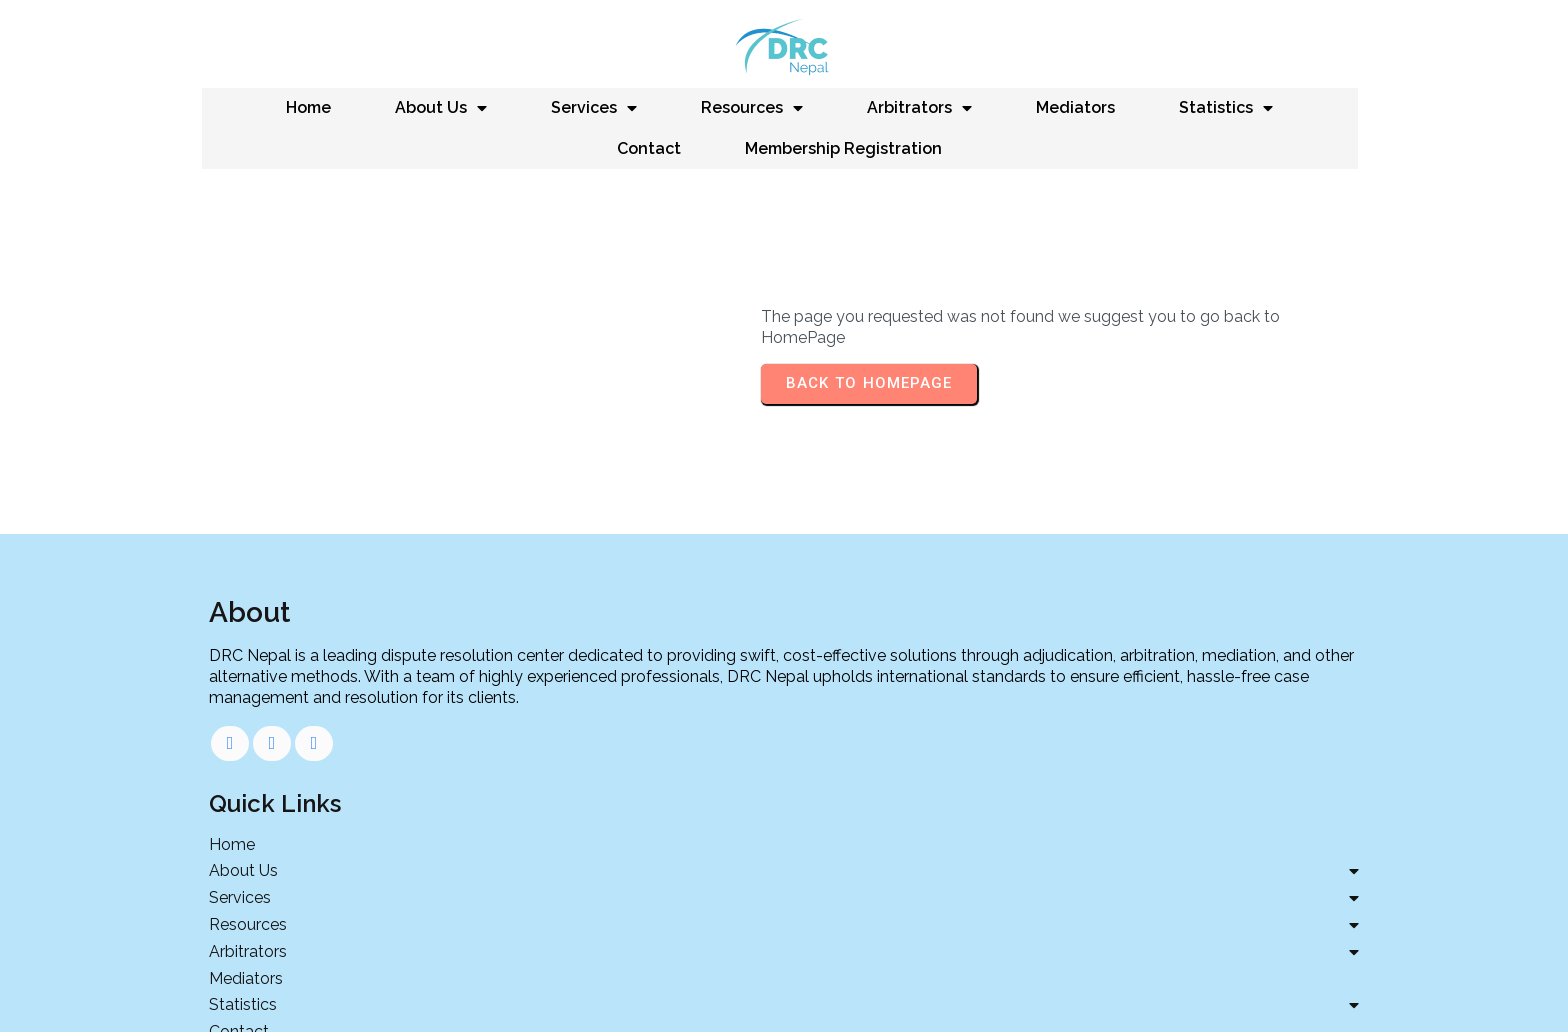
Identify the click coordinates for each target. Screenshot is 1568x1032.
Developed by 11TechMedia (784, 992)
